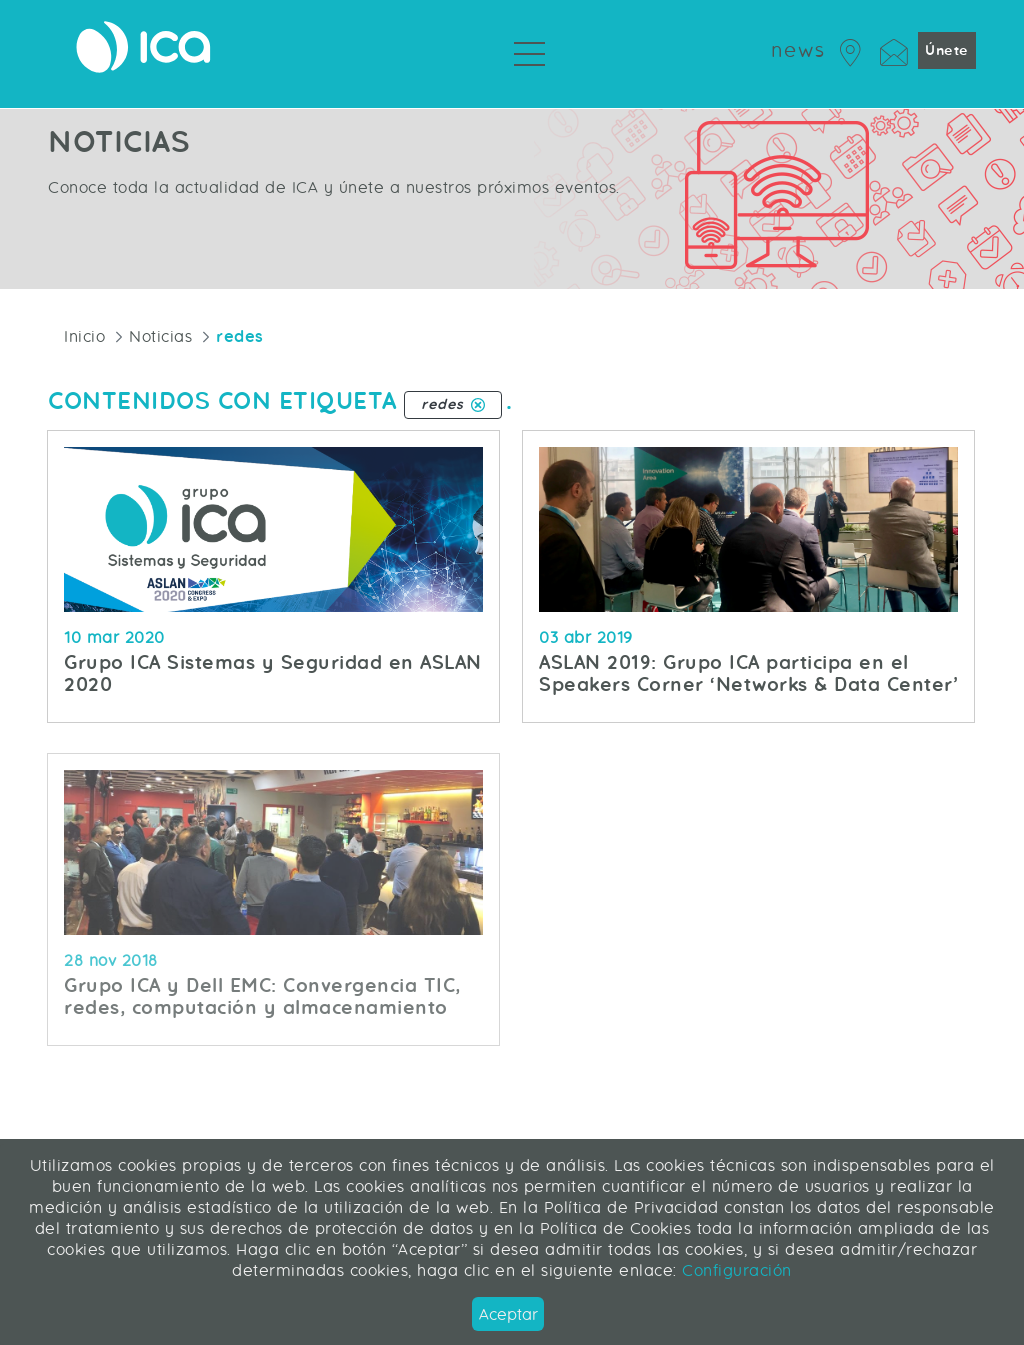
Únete (947, 50)
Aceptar (508, 1314)
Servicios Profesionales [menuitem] (454, 90)
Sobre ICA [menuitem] (612, 90)
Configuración (734, 1270)
